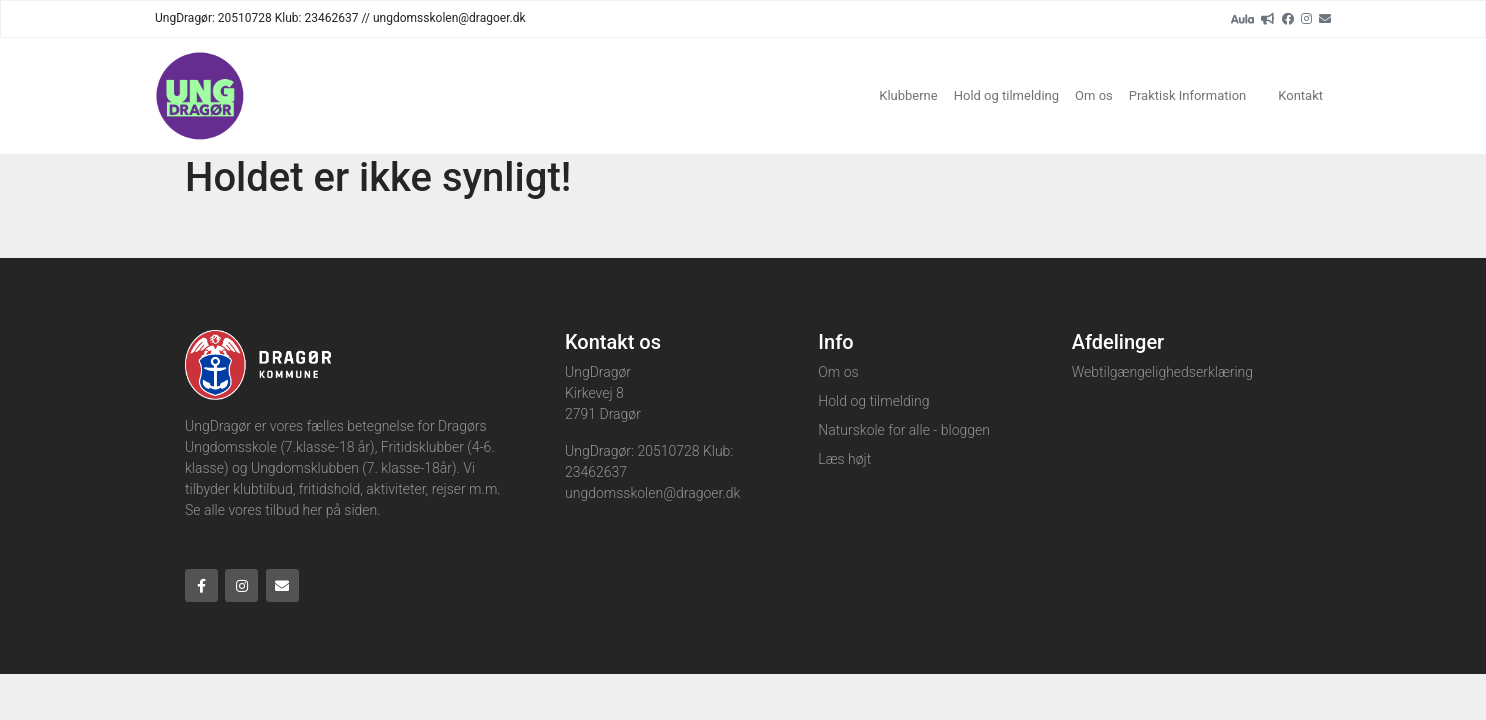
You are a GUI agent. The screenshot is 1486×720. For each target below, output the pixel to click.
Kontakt (1300, 95)
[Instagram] (1306, 18)
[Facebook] (1288, 18)
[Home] (200, 96)
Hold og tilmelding (1006, 95)
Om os (1094, 95)
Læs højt (844, 459)
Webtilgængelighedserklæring (1162, 372)
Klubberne (908, 95)
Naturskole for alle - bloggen (904, 430)
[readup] (1268, 18)
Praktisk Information (1187, 95)
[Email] (1325, 18)
